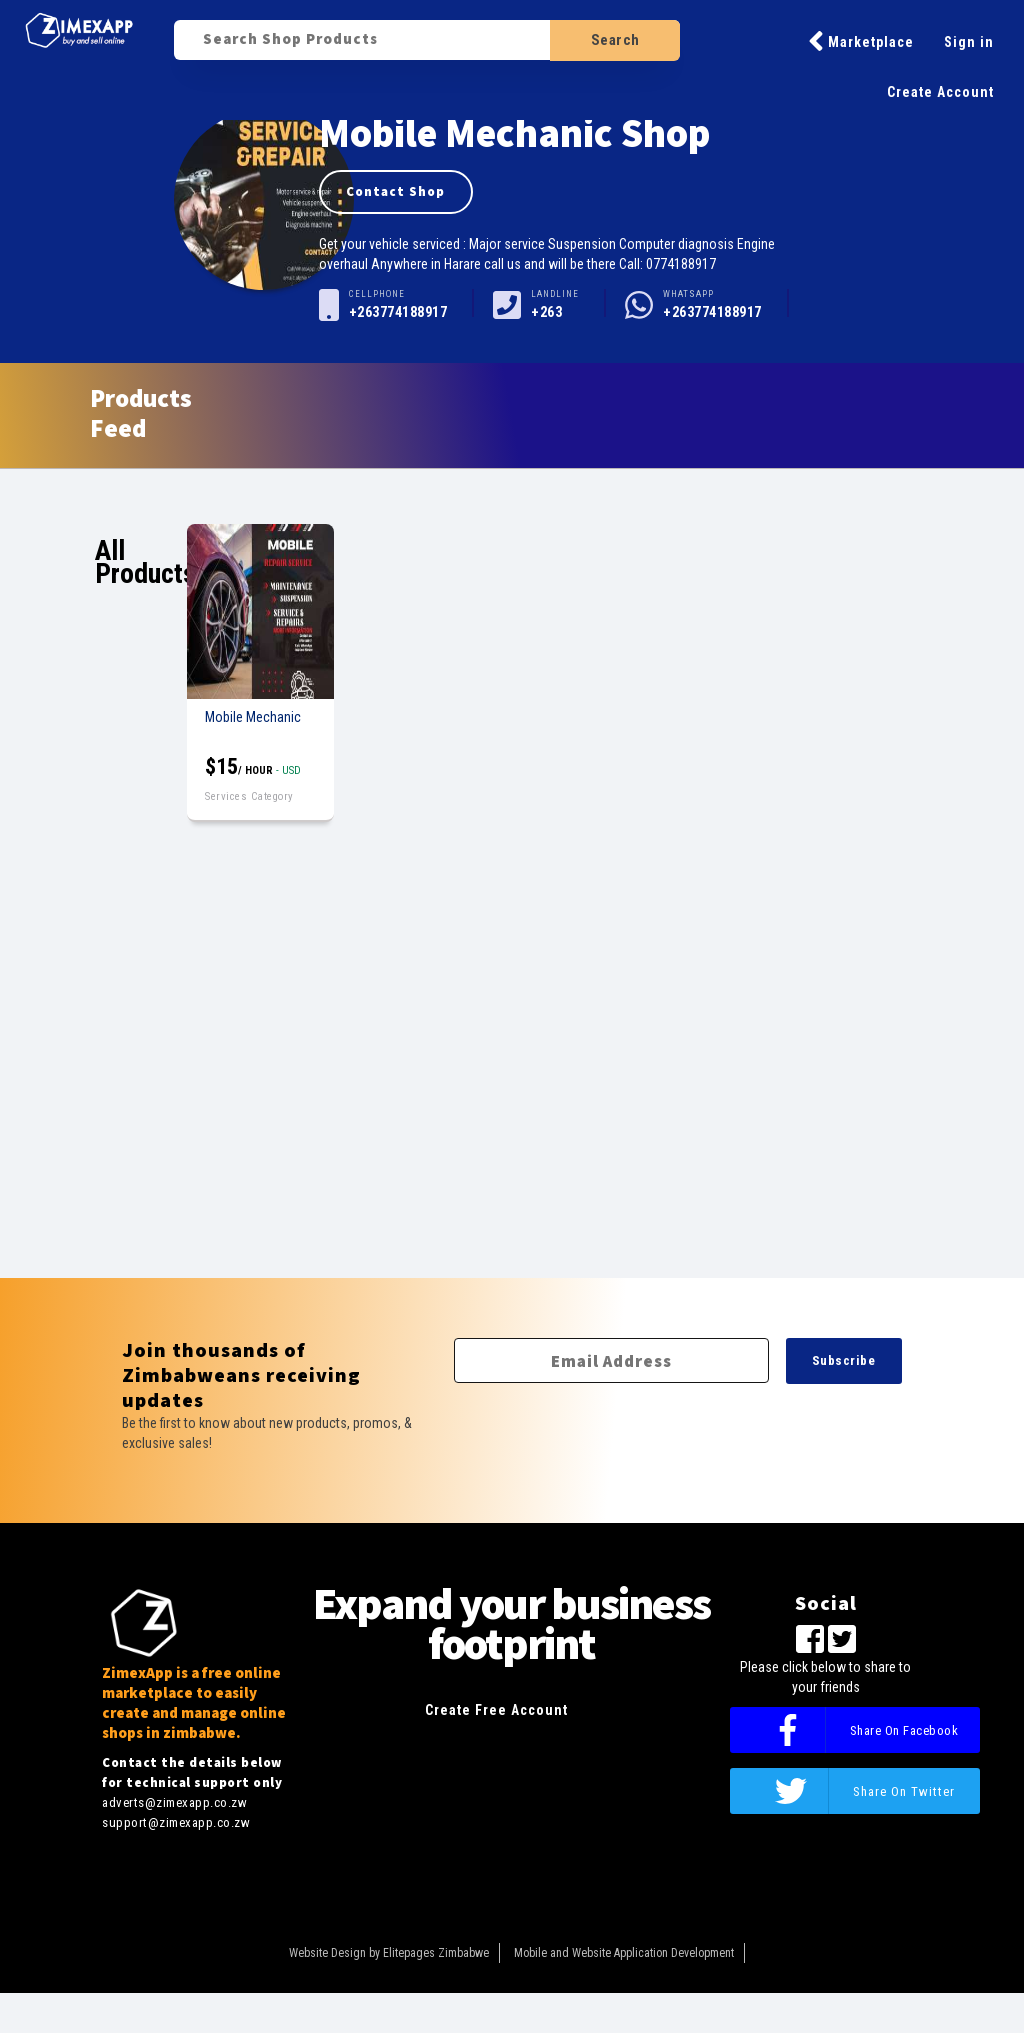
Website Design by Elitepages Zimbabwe (389, 1953)
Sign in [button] (969, 42)
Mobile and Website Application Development (624, 1953)
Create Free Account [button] (496, 1710)
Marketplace (861, 41)
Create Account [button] (940, 92)
